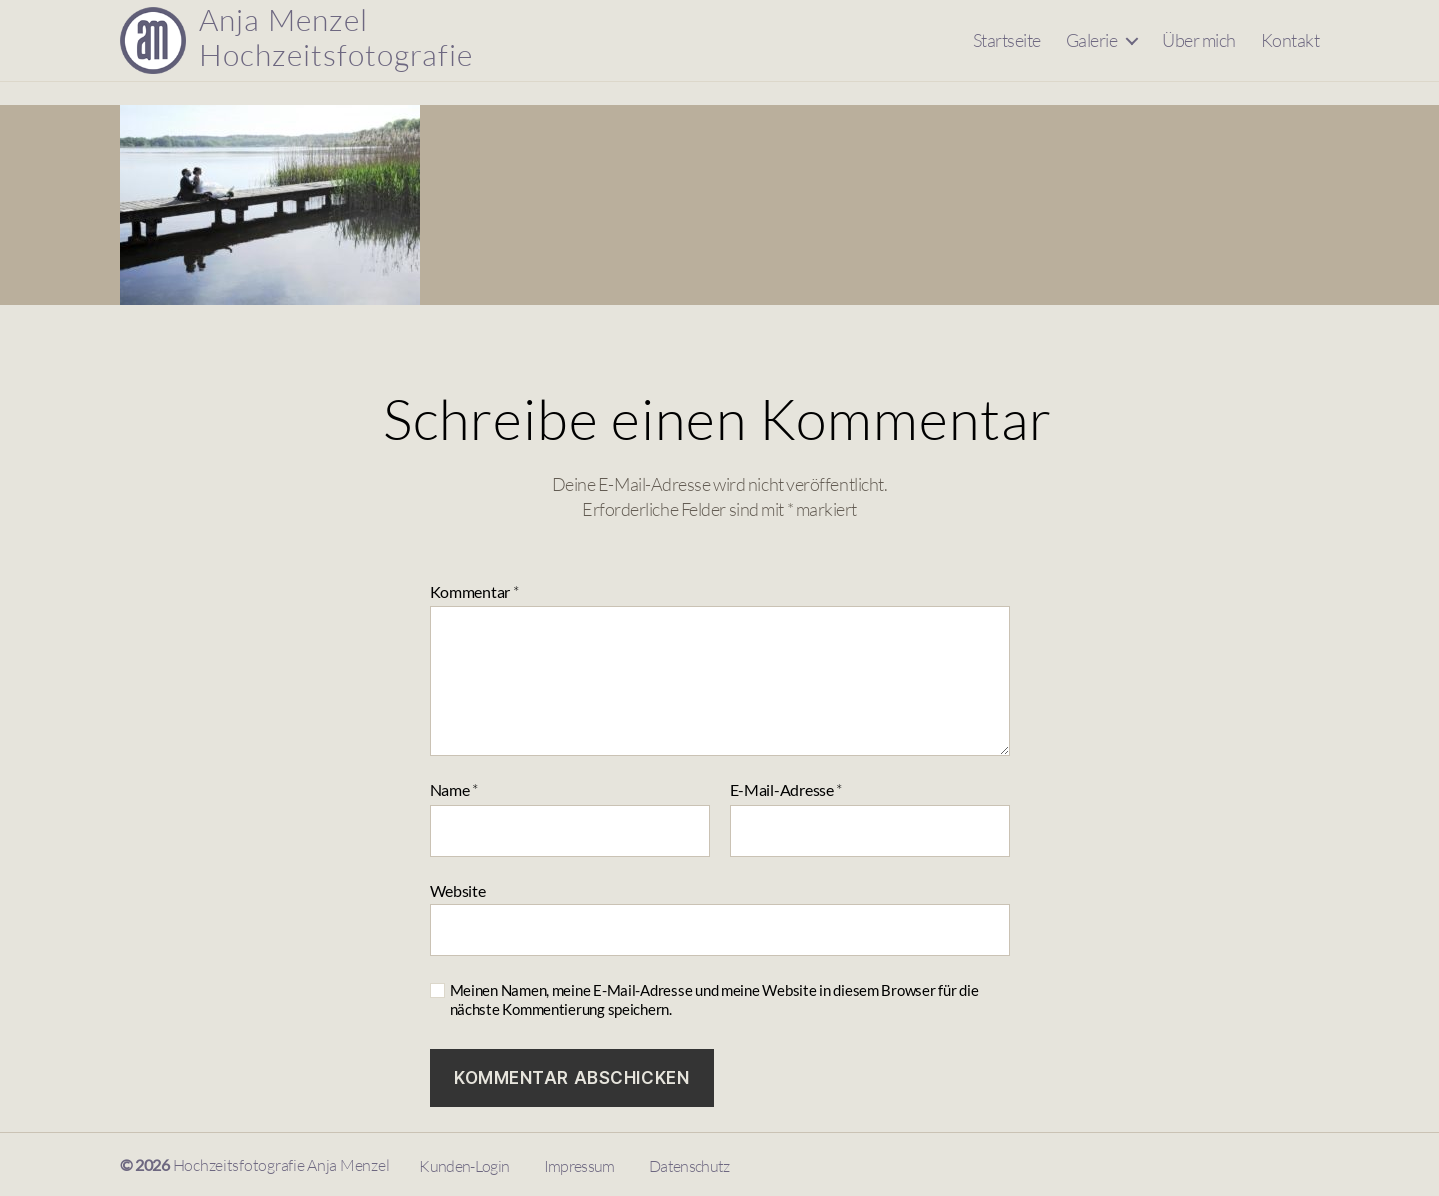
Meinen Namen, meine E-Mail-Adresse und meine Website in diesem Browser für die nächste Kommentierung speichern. (714, 999)
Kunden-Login (464, 1166)
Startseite (1007, 51)
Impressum (579, 1166)
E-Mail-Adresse (786, 790)
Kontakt (1290, 51)
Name (454, 790)
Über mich (1199, 51)
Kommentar (474, 592)
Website (458, 890)
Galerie (1092, 51)
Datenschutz (689, 1166)
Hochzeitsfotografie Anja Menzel (281, 1165)
